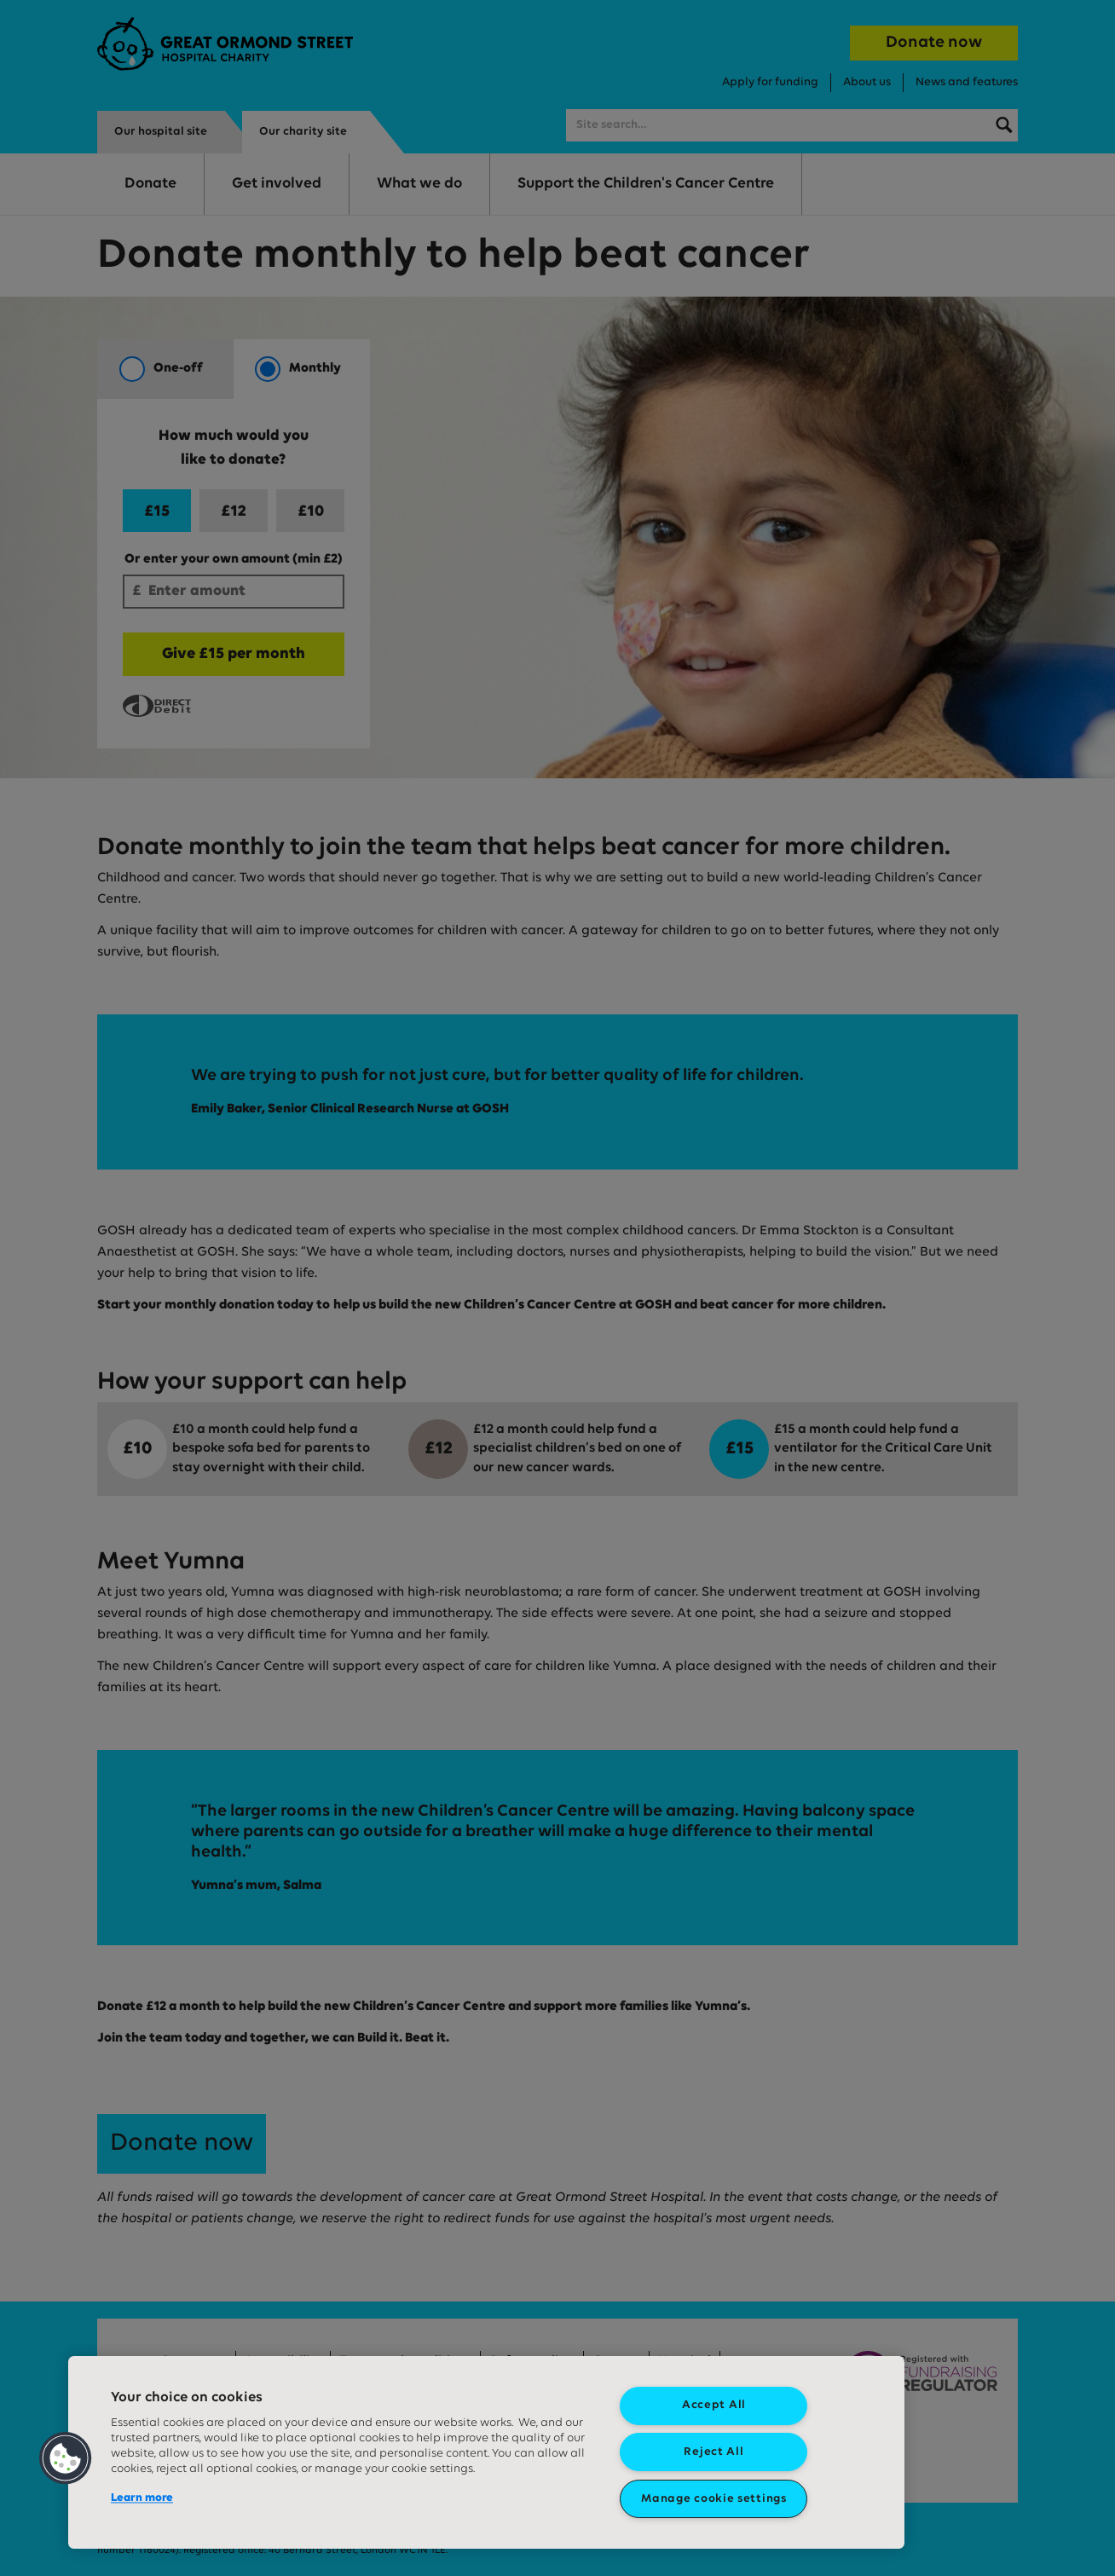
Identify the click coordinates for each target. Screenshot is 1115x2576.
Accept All (714, 2405)
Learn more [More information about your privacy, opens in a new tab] (142, 2498)
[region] (486, 2452)
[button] (65, 2458)
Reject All (713, 2452)
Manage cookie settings (713, 2498)
